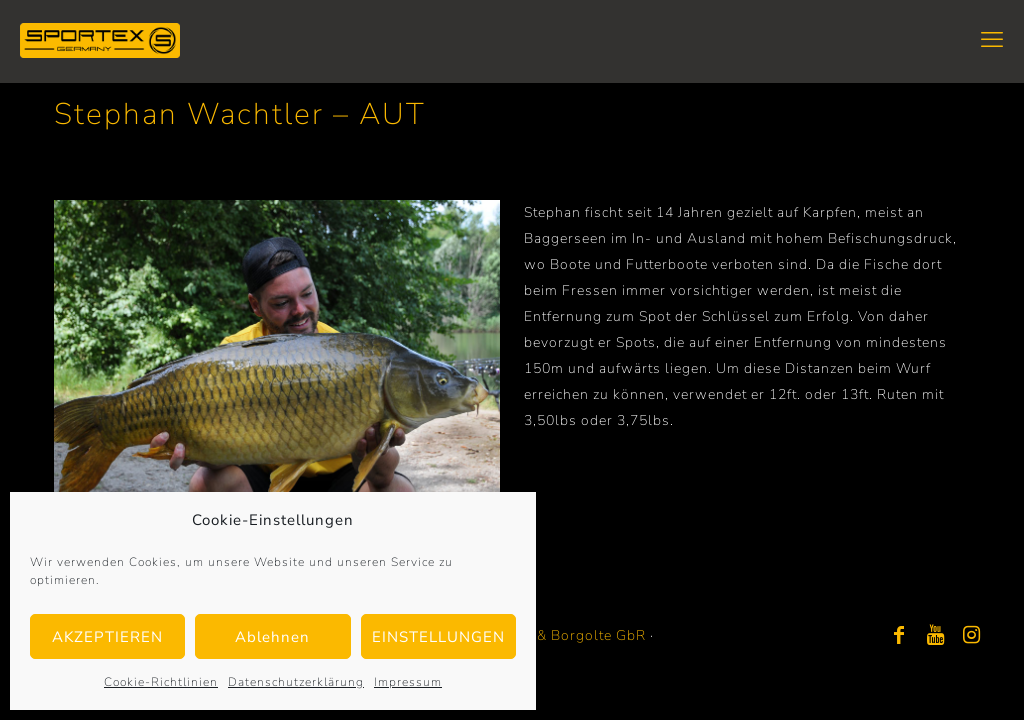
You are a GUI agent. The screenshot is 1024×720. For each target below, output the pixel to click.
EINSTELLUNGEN (438, 637)
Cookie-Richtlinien (161, 682)
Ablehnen (272, 637)
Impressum (408, 682)
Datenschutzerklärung (296, 682)
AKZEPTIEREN (107, 637)
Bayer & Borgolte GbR (569, 635)
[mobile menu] (992, 40)
